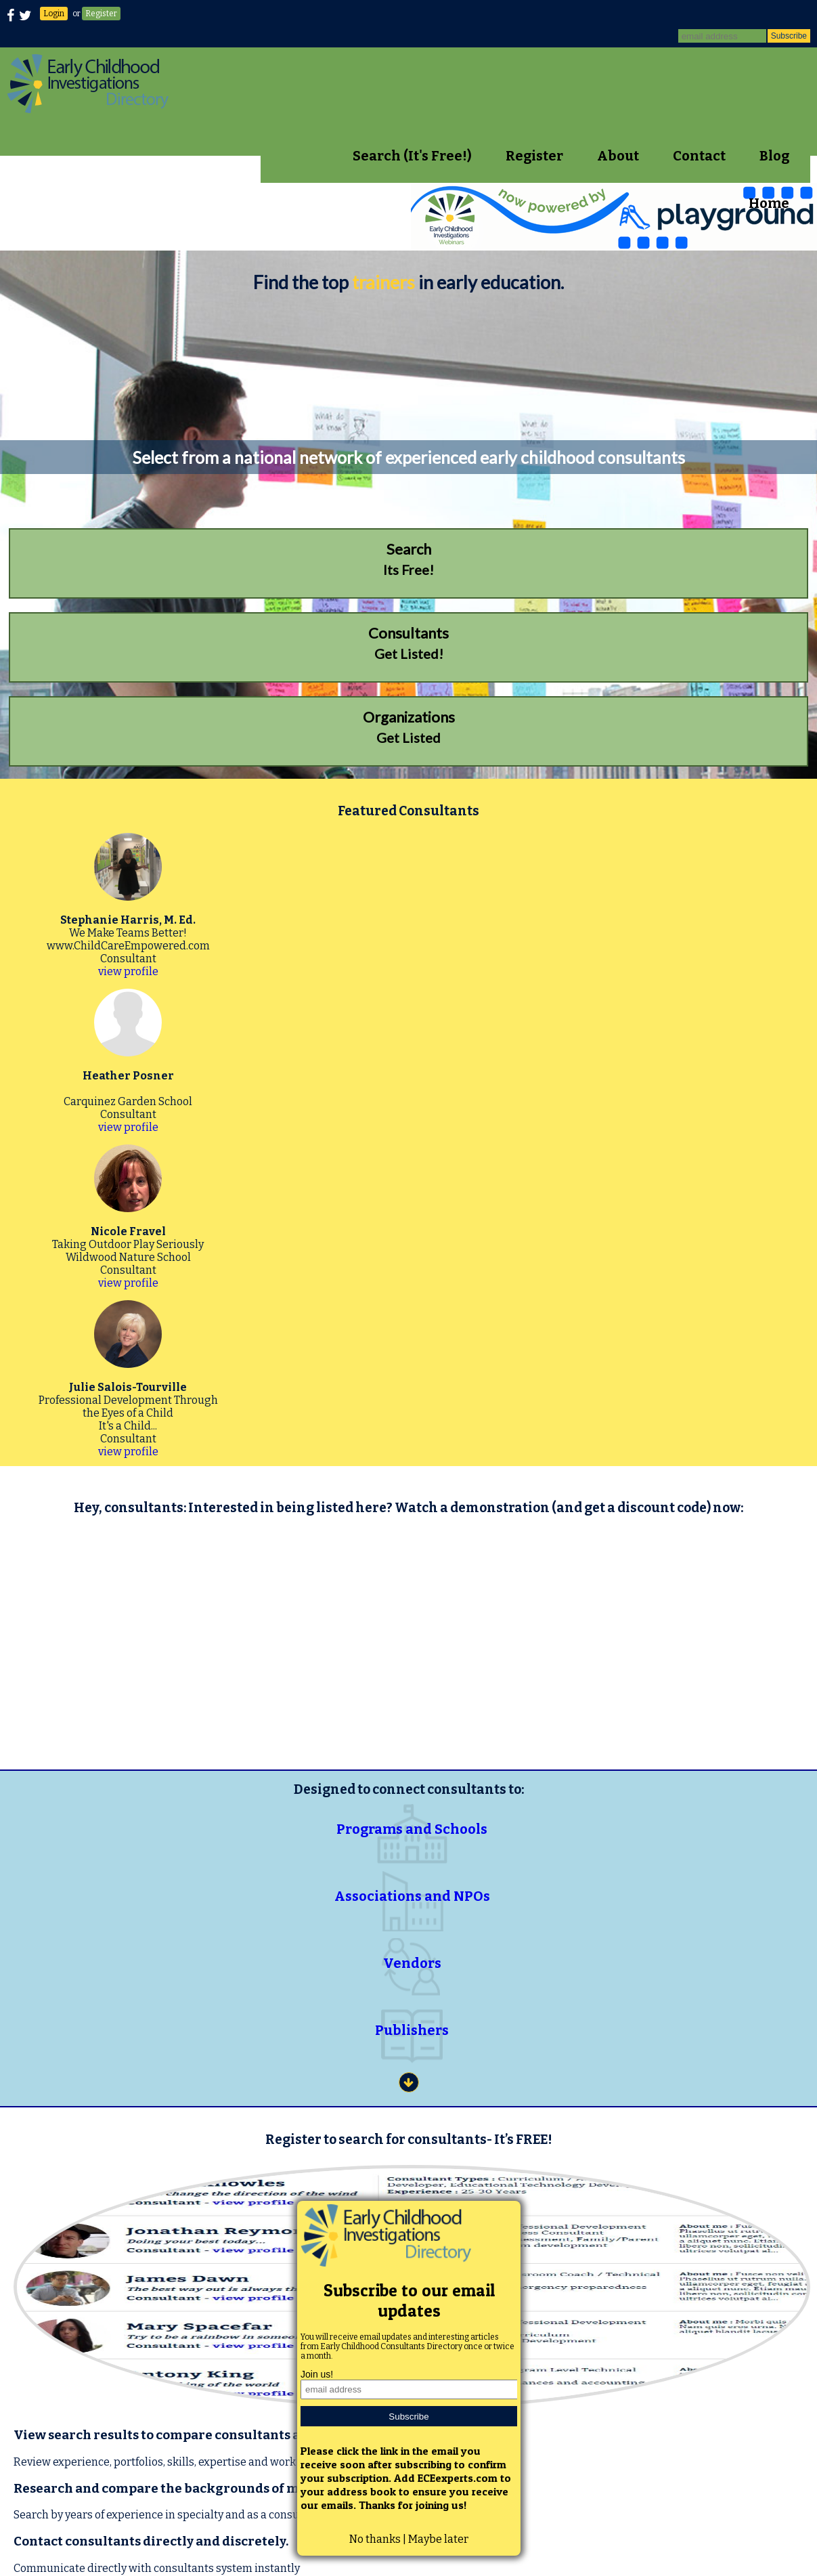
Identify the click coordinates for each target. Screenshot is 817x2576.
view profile (128, 971)
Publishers (412, 2030)
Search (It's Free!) (412, 156)
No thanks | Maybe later (408, 2539)
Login (53, 13)
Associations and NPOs (412, 1896)
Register (101, 13)
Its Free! (408, 559)
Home (769, 203)
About (618, 156)
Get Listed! (408, 643)
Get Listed (408, 727)
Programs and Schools (411, 1829)
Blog (774, 156)
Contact (699, 156)
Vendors (412, 1963)
